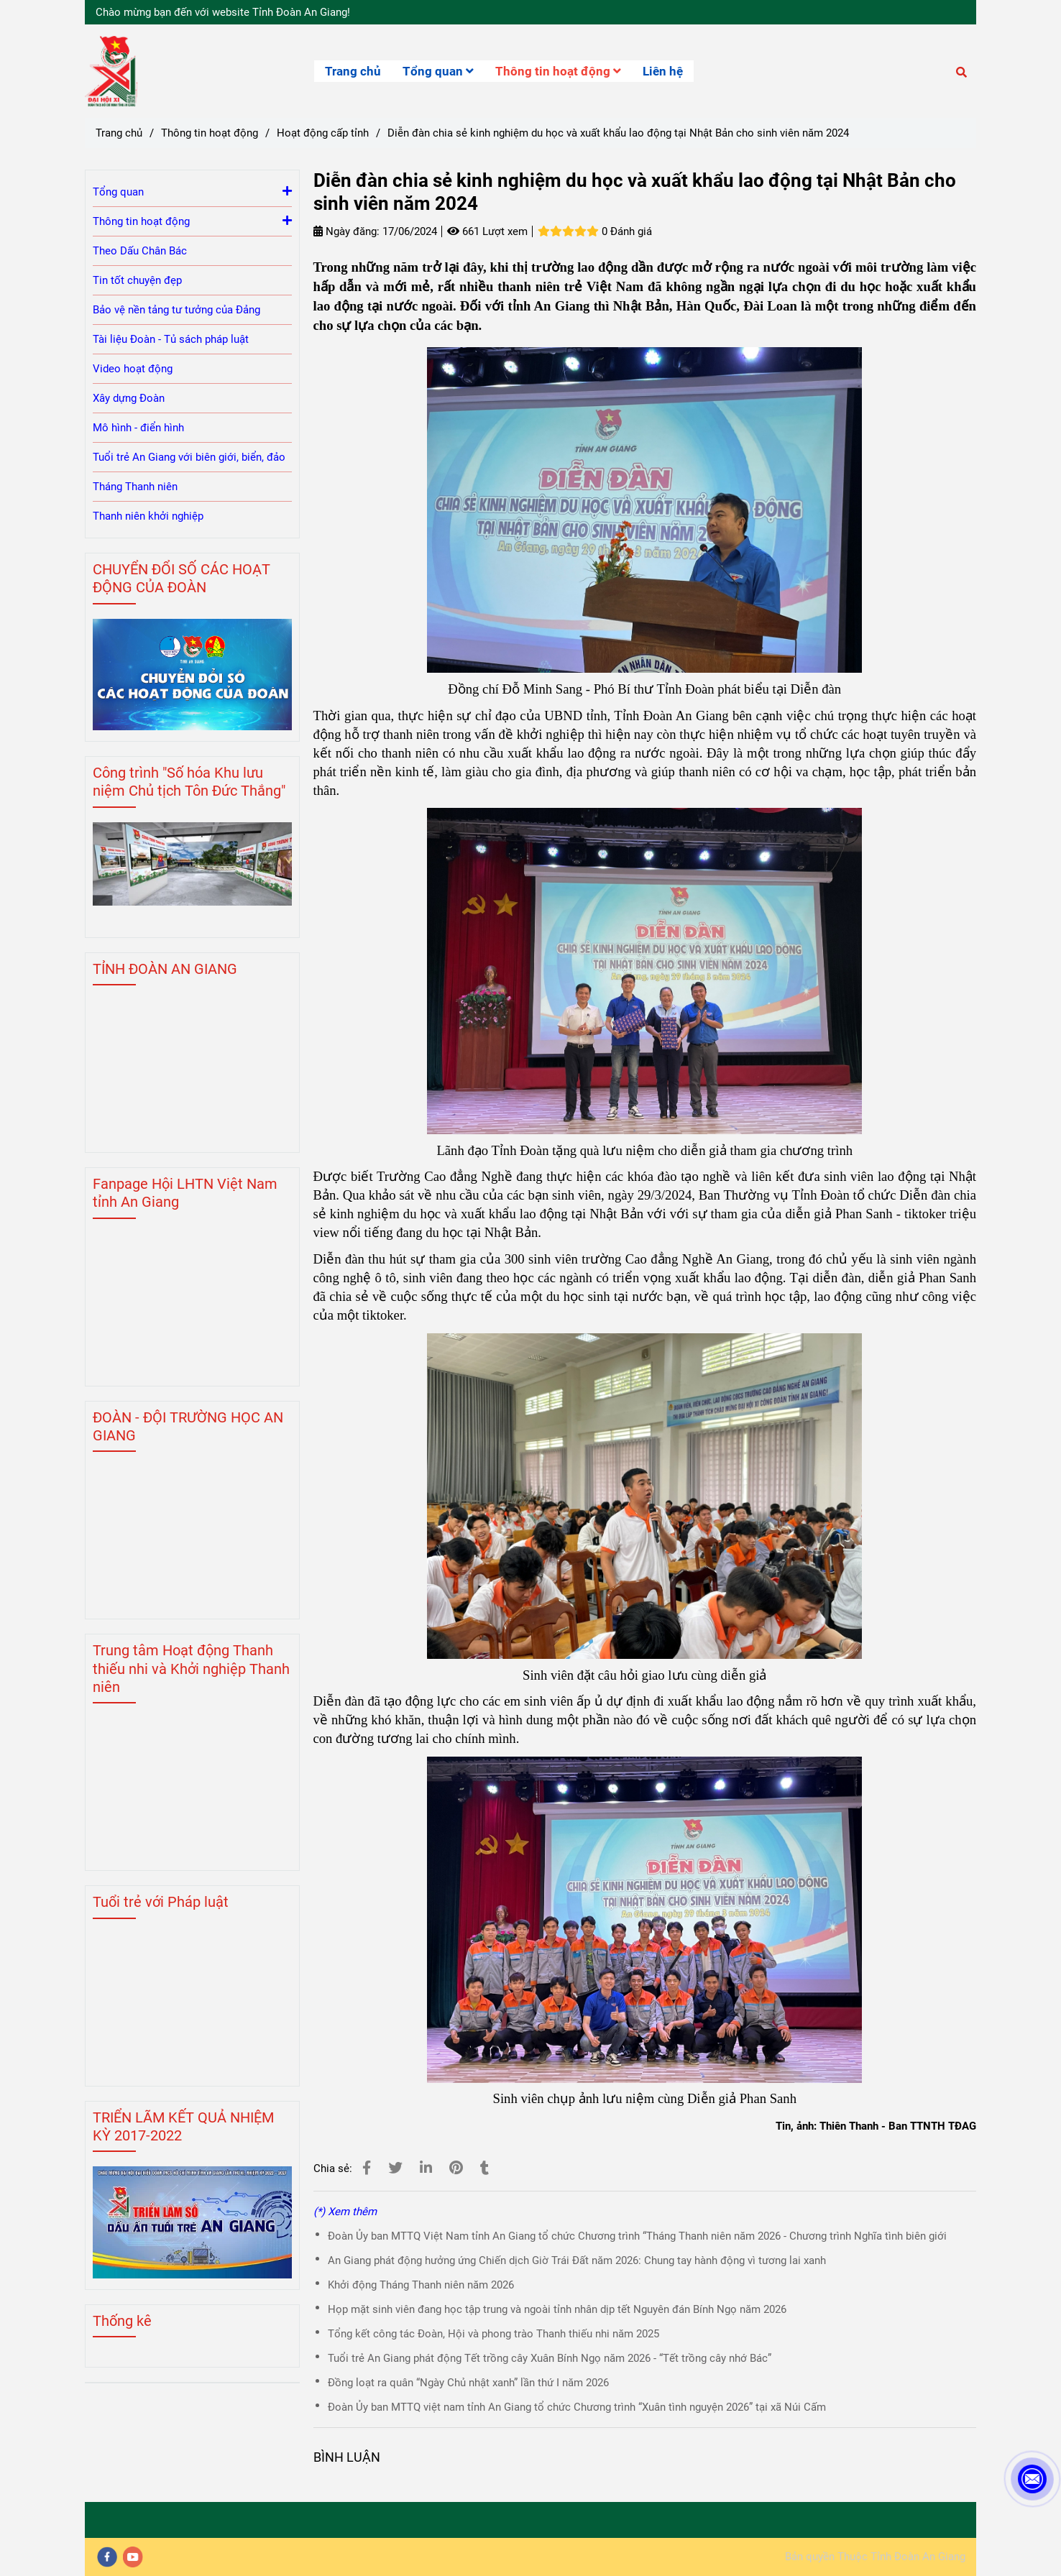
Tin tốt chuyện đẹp (137, 280)
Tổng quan (438, 71)
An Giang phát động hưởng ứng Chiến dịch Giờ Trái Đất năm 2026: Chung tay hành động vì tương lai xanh (577, 2260)
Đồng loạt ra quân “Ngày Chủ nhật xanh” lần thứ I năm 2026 (468, 2382)
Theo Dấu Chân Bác (140, 250)
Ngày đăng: (346, 231)
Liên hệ (663, 71)
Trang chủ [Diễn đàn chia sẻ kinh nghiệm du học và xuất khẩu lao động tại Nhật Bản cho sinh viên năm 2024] (119, 132)
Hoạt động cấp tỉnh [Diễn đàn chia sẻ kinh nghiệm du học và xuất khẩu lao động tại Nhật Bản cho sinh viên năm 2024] (323, 132)
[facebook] (107, 2557)
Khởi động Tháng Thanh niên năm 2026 (421, 2284)
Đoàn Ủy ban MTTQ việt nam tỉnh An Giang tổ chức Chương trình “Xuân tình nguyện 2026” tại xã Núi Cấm (577, 2407)
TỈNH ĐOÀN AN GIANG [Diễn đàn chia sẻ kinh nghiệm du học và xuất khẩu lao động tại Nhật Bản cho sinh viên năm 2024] (165, 969)
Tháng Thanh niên (135, 486)
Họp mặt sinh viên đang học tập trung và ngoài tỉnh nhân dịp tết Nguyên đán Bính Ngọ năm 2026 (557, 2309)
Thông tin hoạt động (558, 71)
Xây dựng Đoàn (129, 398)
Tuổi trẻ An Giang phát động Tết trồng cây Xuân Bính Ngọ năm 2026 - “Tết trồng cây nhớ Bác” (549, 2358)
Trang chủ (353, 71)
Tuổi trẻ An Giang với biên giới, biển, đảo (189, 457)
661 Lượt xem (487, 231)
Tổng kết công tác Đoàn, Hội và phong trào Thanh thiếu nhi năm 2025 (493, 2333)
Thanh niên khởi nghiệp (148, 516)
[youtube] (133, 2557)
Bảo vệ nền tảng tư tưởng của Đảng (176, 309)
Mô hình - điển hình (138, 427)
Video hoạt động (133, 368)
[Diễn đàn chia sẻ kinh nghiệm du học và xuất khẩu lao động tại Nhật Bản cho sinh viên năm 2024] (111, 71)
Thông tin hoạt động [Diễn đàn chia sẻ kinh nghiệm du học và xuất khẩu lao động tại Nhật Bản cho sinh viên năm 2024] (209, 132)
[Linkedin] (426, 2168)
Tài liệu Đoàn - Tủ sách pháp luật (171, 339)
